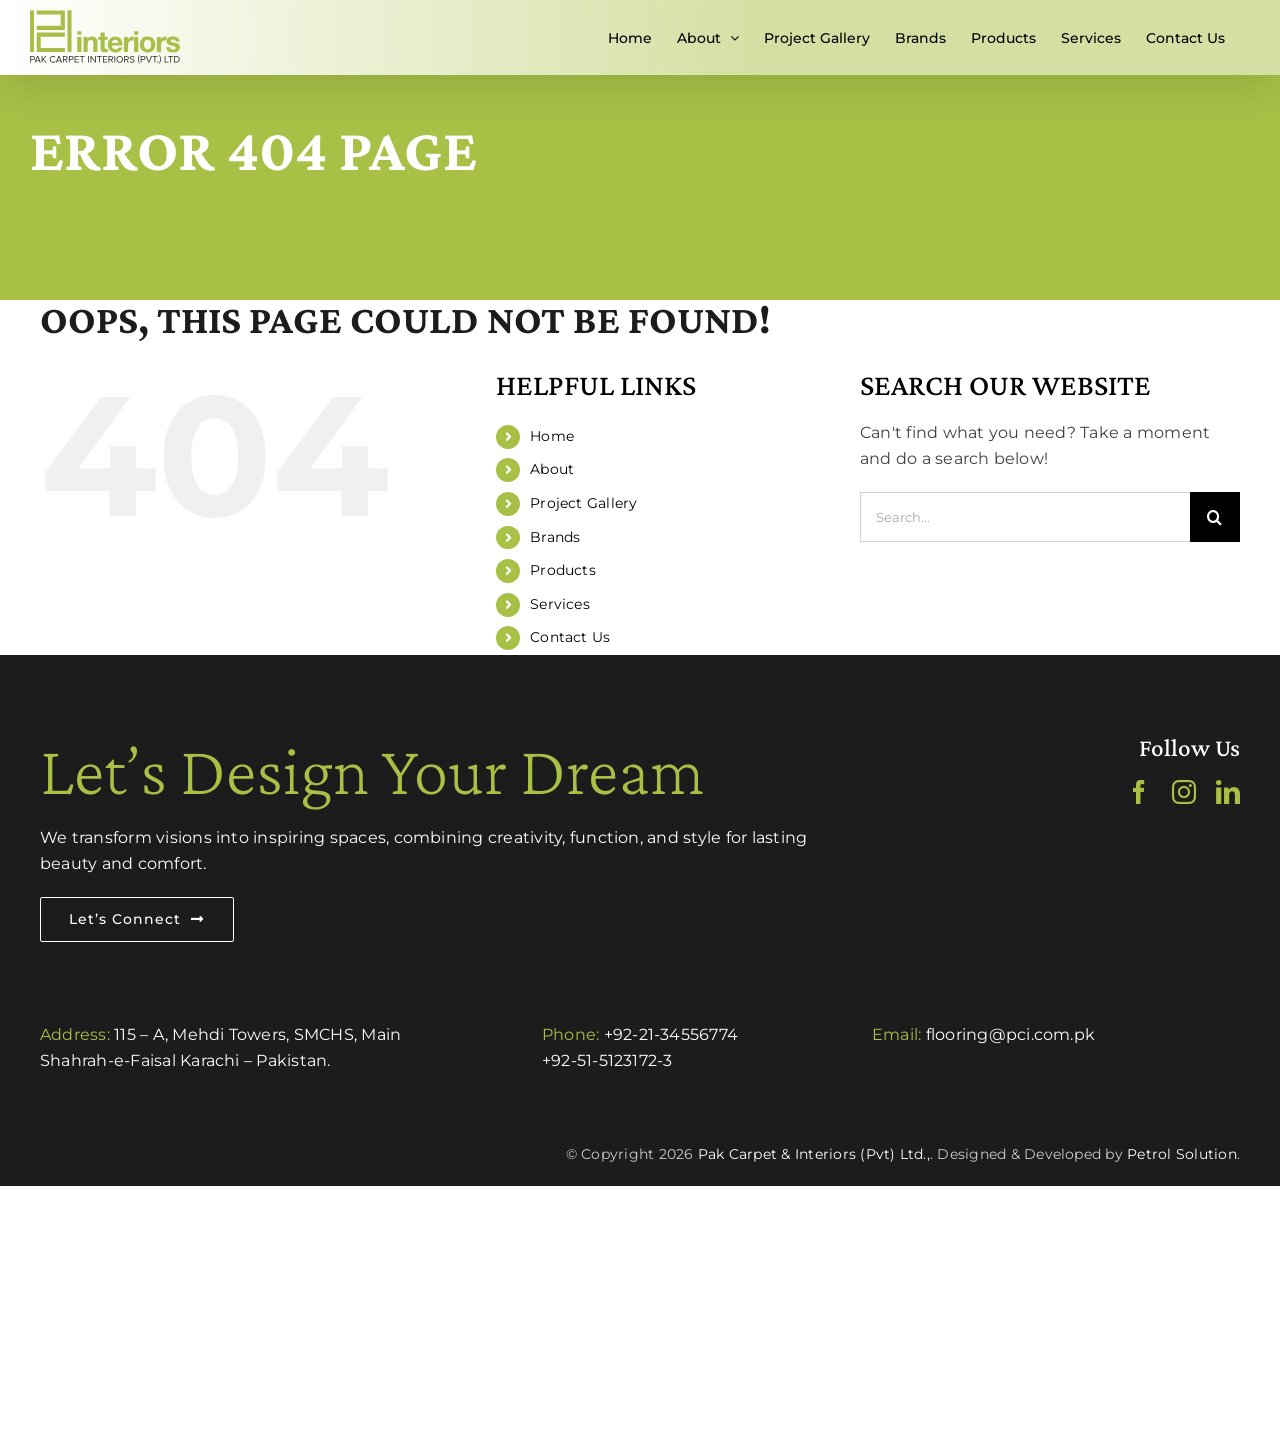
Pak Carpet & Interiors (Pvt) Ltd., (814, 1154)
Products (563, 570)
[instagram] (1184, 792)
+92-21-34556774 (671, 1034)
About (552, 469)
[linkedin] (1228, 792)
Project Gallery (584, 503)
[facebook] (1139, 792)
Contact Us (570, 637)
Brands (555, 537)
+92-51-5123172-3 (607, 1060)
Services (560, 604)
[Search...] (1025, 517)
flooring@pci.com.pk (1011, 1034)
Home (552, 436)
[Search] (1215, 517)
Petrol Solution (1182, 1154)
